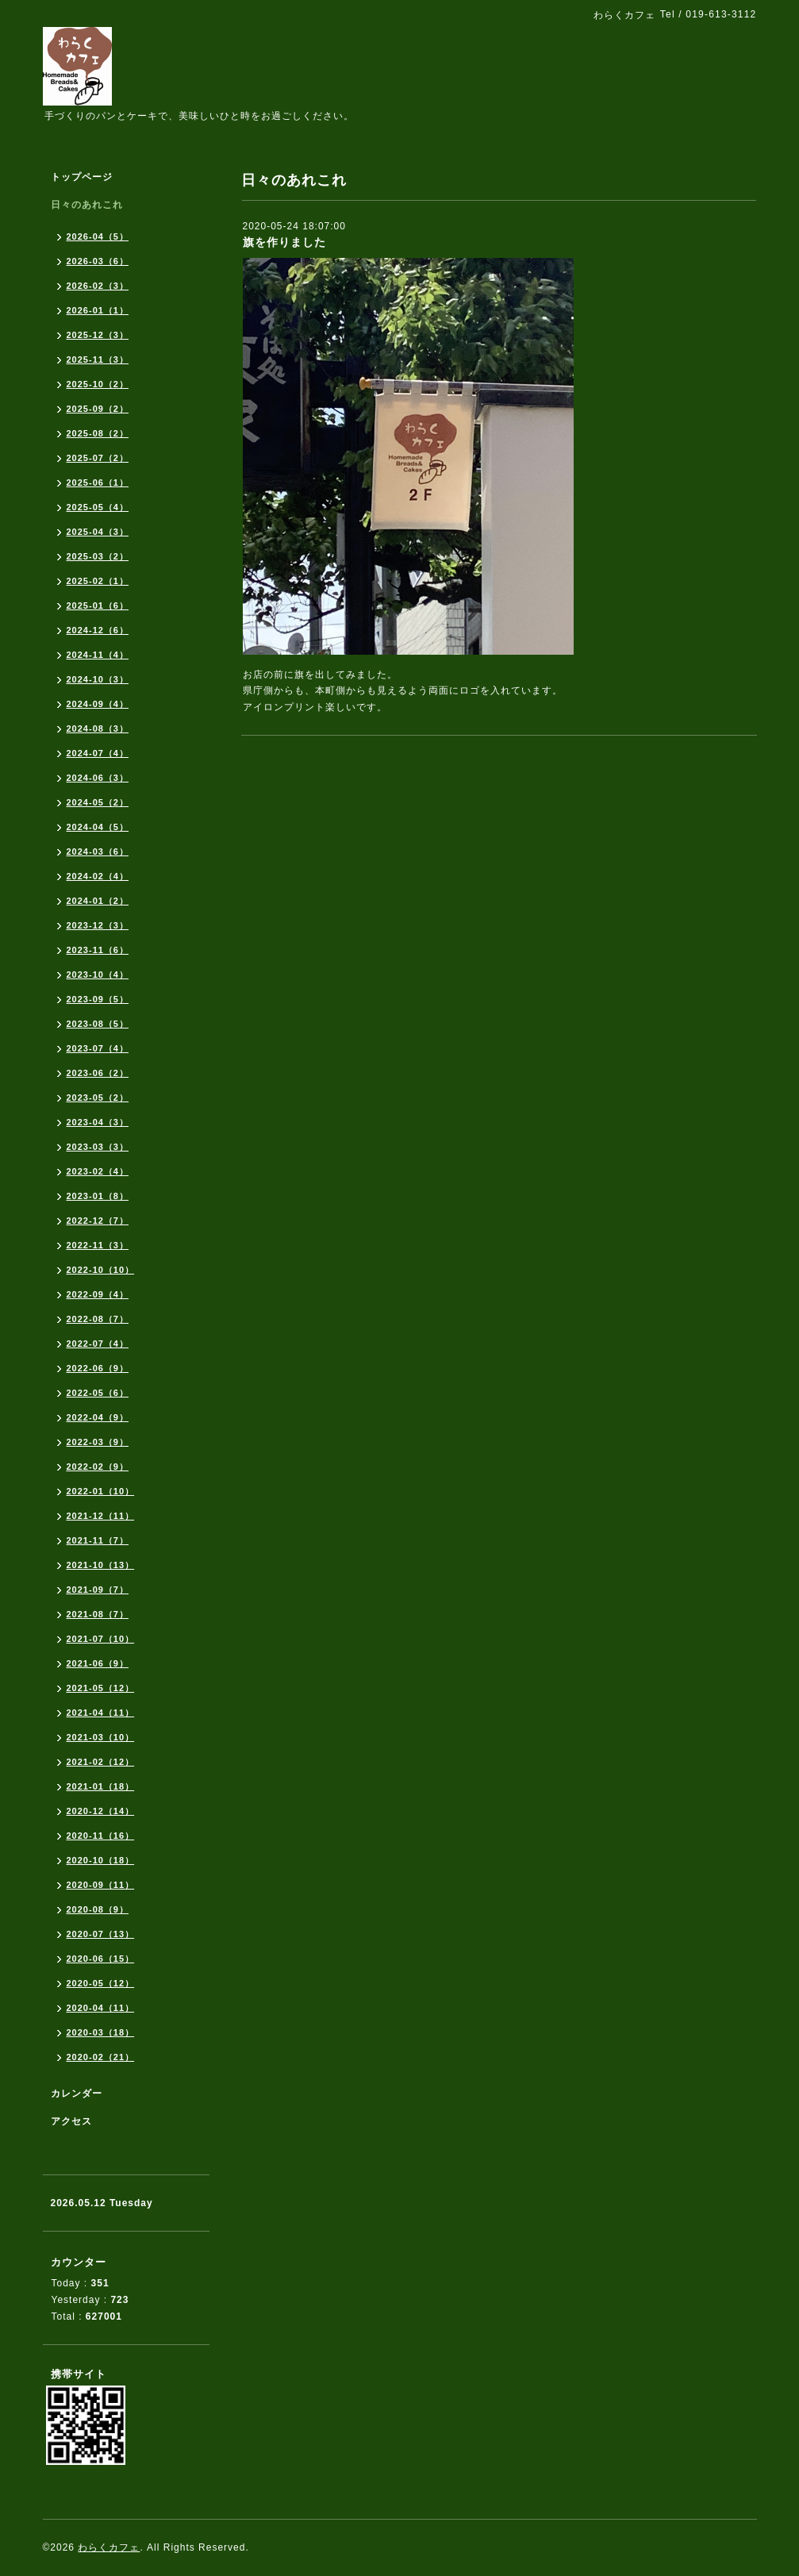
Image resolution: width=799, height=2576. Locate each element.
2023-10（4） (98, 974)
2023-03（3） (98, 1147)
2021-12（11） (101, 1516)
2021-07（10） (101, 1639)
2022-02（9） (98, 1466)
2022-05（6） (98, 1393)
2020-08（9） (98, 1909)
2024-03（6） (98, 851)
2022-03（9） (98, 1442)
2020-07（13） (101, 1934)
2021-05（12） (101, 1688)
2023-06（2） (98, 1073)
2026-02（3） (98, 285)
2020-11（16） (101, 1835)
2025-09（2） (98, 408)
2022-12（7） (98, 1220)
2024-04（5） (98, 827)
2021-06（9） (98, 1663)
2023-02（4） (98, 1171)
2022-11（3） (98, 1245)
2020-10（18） (101, 1860)
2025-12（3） (98, 335)
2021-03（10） (101, 1737)
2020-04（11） (101, 2008)
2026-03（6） (98, 261)
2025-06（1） (98, 482)
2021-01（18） (101, 1786)
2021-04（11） (101, 1712)
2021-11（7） (98, 1540)
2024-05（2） (98, 802)
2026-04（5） (98, 236)
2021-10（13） (101, 1565)
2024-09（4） (98, 704)
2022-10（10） (101, 1270)
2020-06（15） (101, 1958)
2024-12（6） (98, 630)
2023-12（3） (98, 925)
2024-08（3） (98, 728)
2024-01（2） (98, 900)
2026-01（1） (98, 310)
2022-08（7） (98, 1319)
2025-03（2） (98, 556)
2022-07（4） (98, 1343)
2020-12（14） (101, 1811)
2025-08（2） (98, 433)
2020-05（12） (101, 1983)
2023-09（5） (98, 999)
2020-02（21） (101, 2057)
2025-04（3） (98, 531)
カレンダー (76, 2093)
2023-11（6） (98, 950)
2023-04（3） (98, 1122)
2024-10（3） (98, 679)
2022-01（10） (101, 1491)
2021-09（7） (98, 1589)
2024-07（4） (98, 753)
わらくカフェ (109, 2547)
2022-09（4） (98, 1294)
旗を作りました (284, 242)
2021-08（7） (98, 1614)
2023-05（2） (98, 1097)
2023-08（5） (98, 1023)
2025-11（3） (98, 359)
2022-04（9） (98, 1417)
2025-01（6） (98, 605)
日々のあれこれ (87, 204)
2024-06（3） (98, 777)
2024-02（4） (98, 876)
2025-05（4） (98, 507)
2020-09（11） (101, 1885)
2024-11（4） (98, 654)
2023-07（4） (98, 1048)
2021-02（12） (101, 1762)
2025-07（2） (98, 458)
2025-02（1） (98, 581)
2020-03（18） (101, 2032)
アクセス (71, 2121)
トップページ (82, 177)
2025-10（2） (98, 384)
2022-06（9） (98, 1368)
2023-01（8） (98, 1196)
